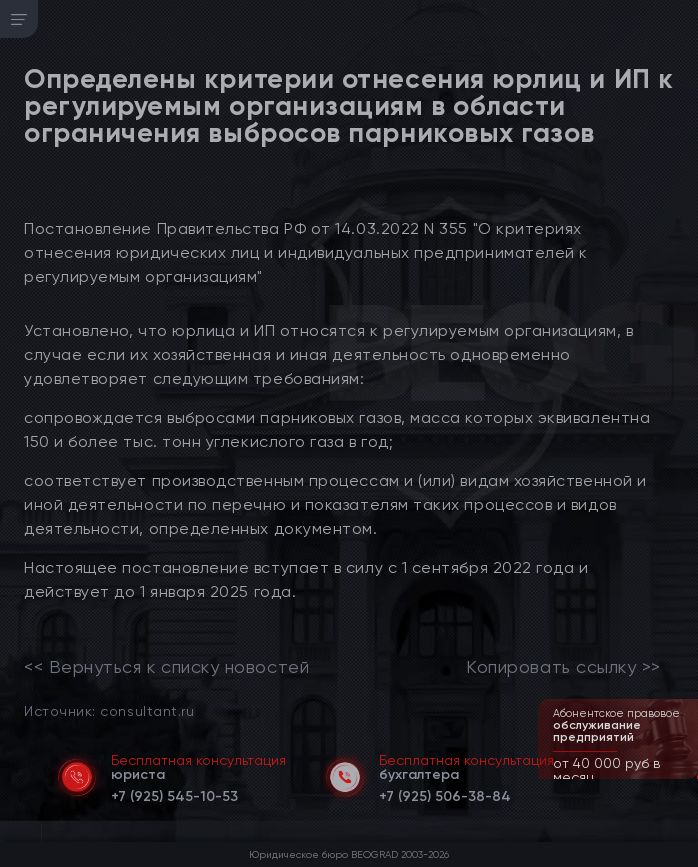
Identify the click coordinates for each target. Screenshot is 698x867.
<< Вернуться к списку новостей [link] (166, 667)
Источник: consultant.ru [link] (109, 710)
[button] (685, 777)
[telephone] (174, 793)
